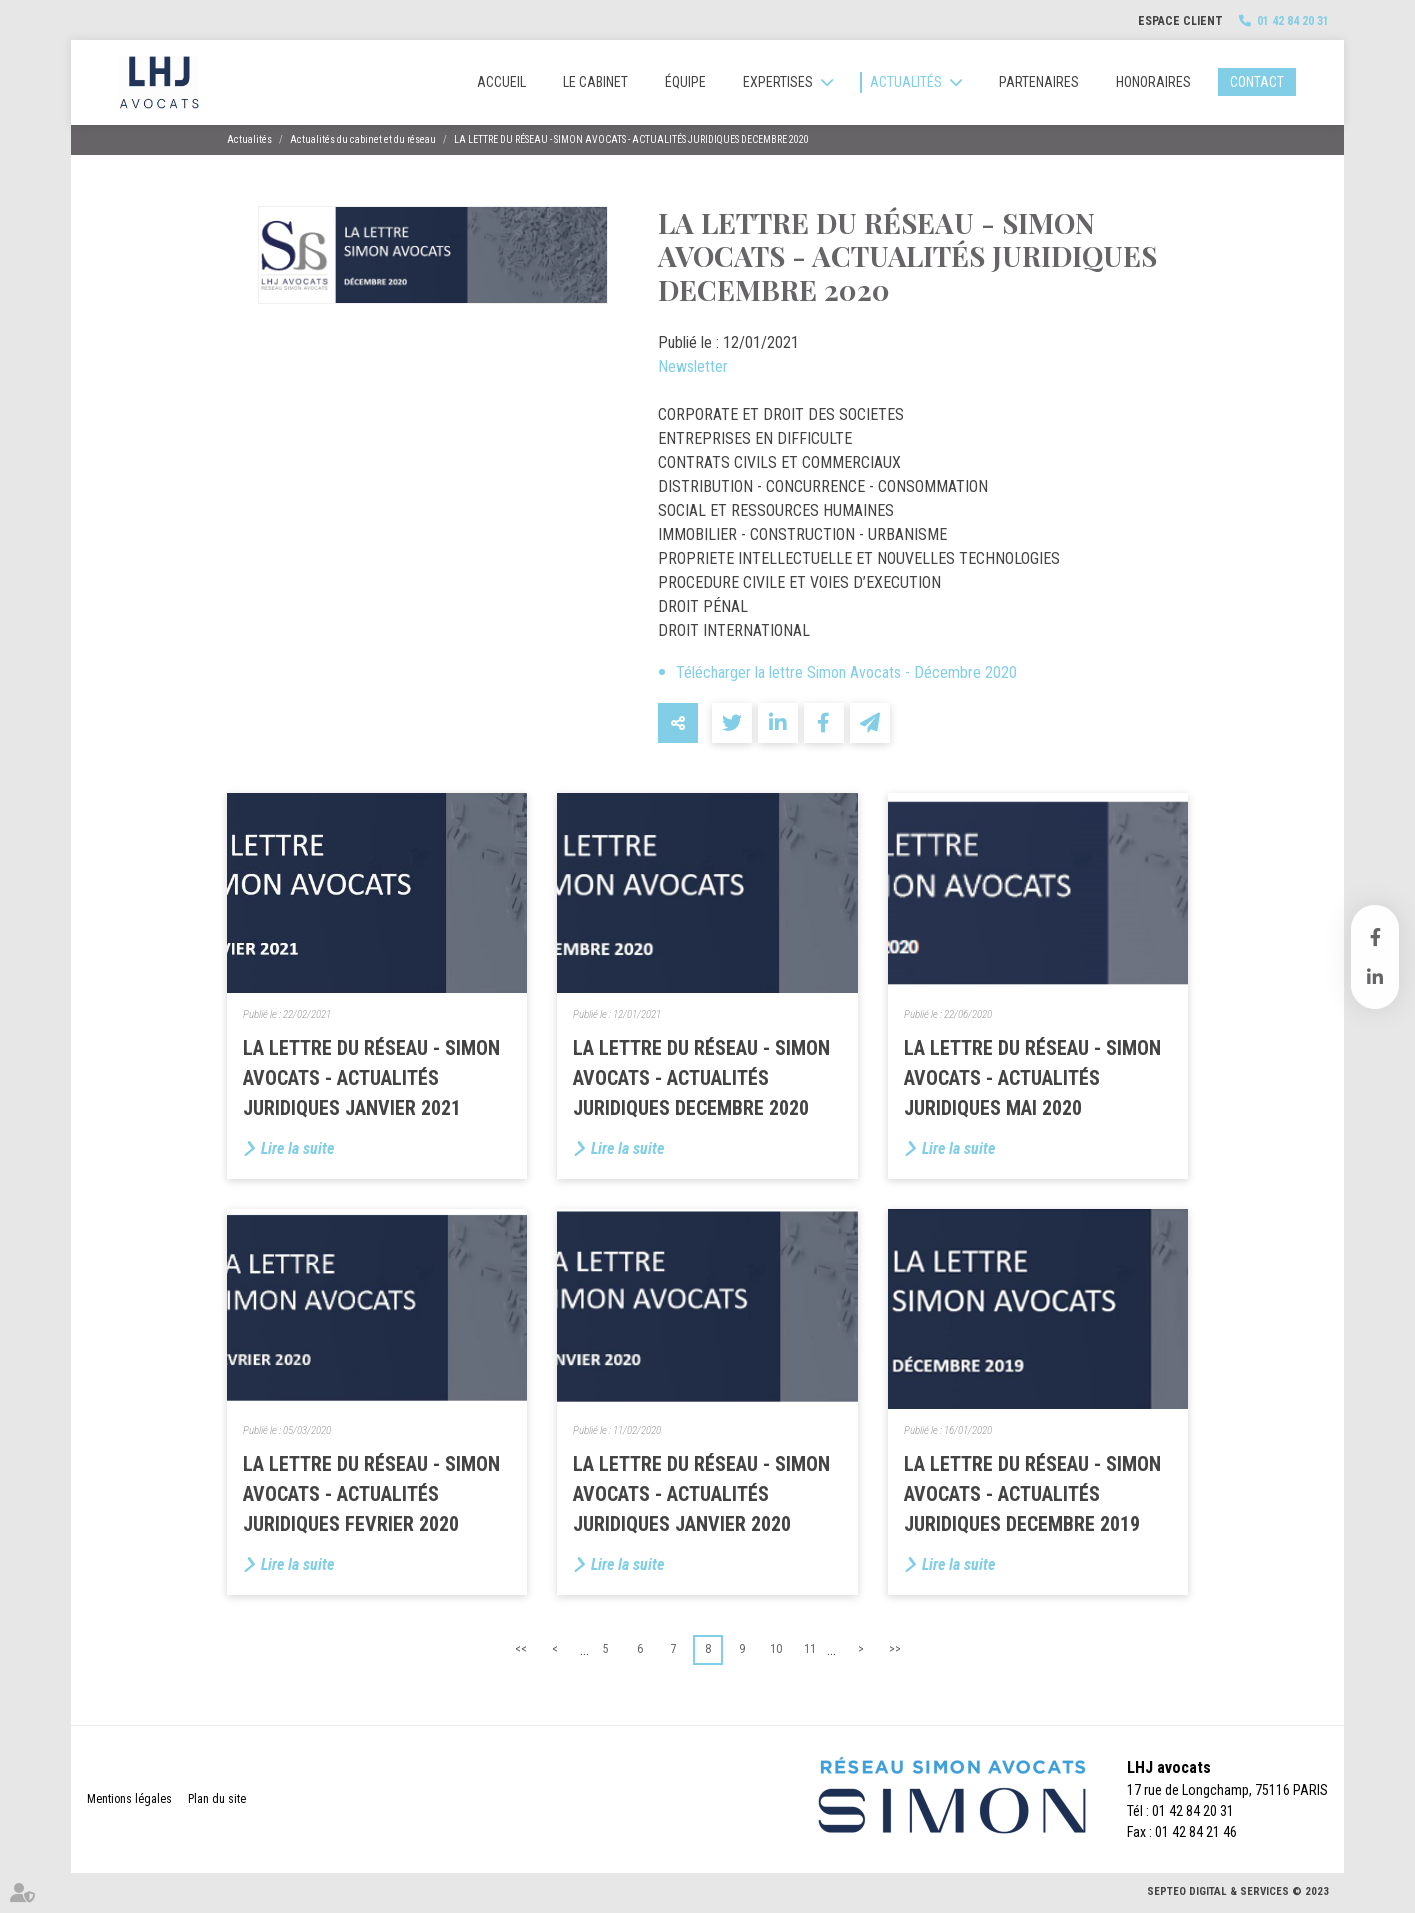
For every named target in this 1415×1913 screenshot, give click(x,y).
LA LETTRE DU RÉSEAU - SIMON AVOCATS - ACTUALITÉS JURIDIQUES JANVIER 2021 (371, 1078)
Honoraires (1153, 82)
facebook (1375, 937)
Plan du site (217, 1799)
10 (776, 1649)
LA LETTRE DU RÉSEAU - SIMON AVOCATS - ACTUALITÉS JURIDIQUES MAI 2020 (1032, 1078)
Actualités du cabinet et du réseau (363, 139)
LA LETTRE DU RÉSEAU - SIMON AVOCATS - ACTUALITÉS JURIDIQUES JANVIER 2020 (701, 1494)
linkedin (1375, 977)
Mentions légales (129, 1799)
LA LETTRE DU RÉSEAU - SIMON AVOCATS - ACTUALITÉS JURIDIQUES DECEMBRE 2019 (1032, 1494)
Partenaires (1039, 82)
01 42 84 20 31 (1293, 21)
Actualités (906, 82)
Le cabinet (595, 82)
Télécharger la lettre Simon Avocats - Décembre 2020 (846, 672)
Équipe (685, 82)
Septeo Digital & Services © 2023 (1238, 1891)
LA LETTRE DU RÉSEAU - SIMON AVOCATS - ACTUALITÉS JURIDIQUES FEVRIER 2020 (371, 1494)
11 (810, 1649)
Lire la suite (297, 1148)
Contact (1257, 82)
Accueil (501, 82)
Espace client (1180, 21)
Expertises (778, 82)
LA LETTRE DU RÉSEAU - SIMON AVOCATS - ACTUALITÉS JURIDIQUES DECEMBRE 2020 (631, 139)
